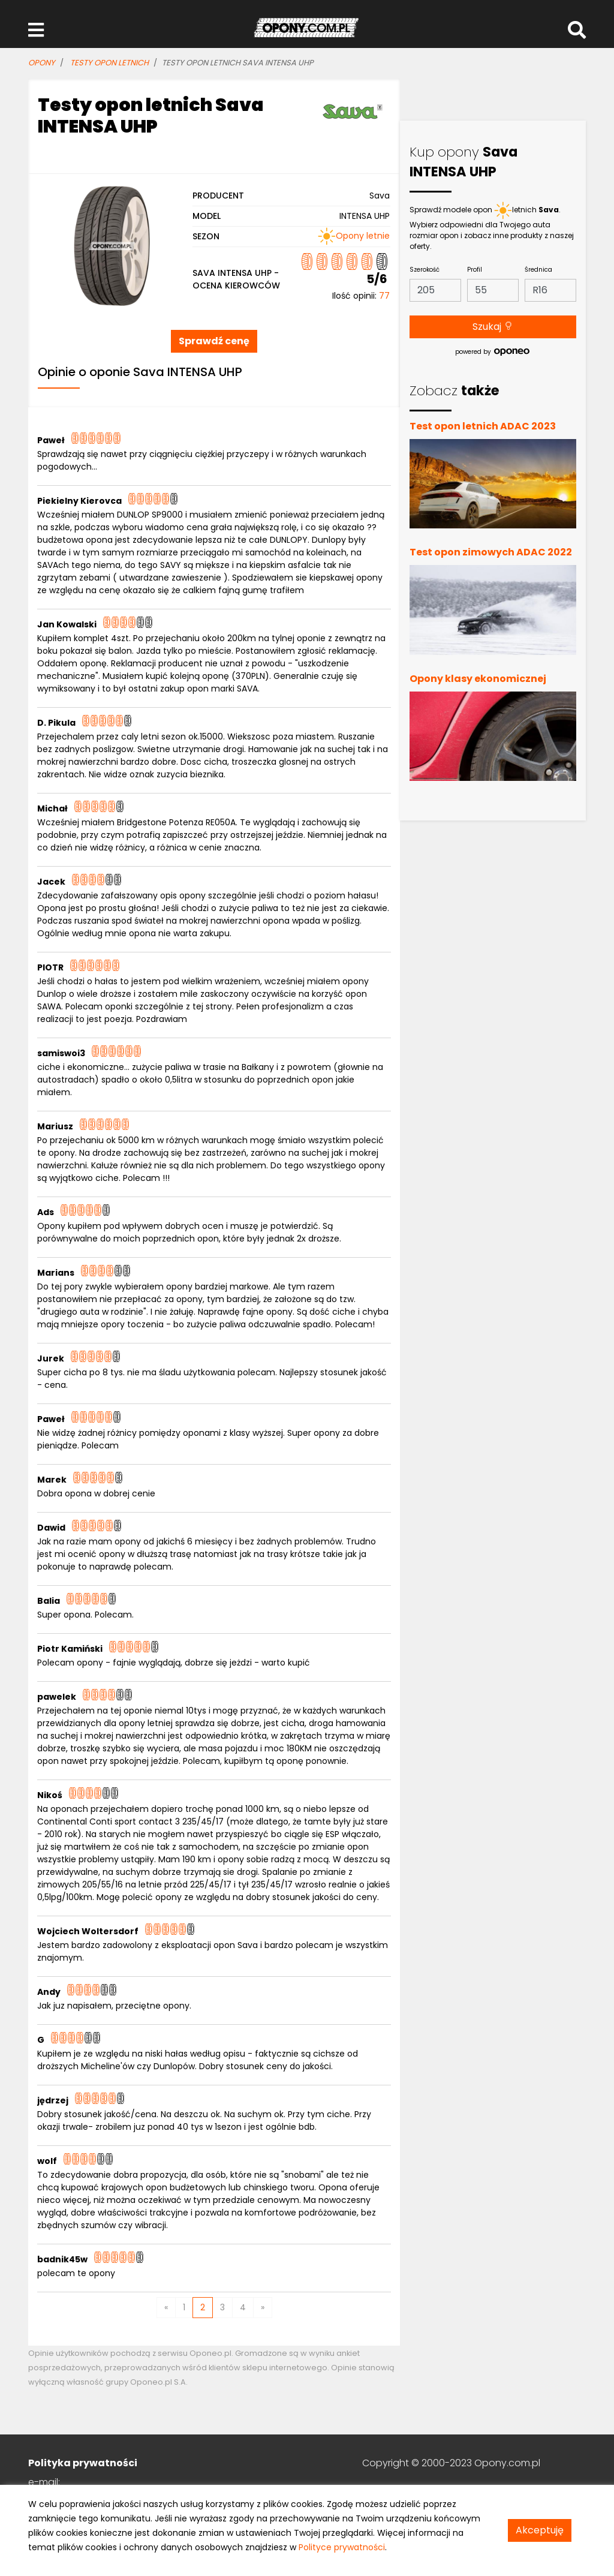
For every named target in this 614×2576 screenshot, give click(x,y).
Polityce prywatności (342, 2547)
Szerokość (425, 269)
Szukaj (492, 326)
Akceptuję (540, 2530)
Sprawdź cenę (214, 341)
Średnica (538, 269)
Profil (474, 269)
